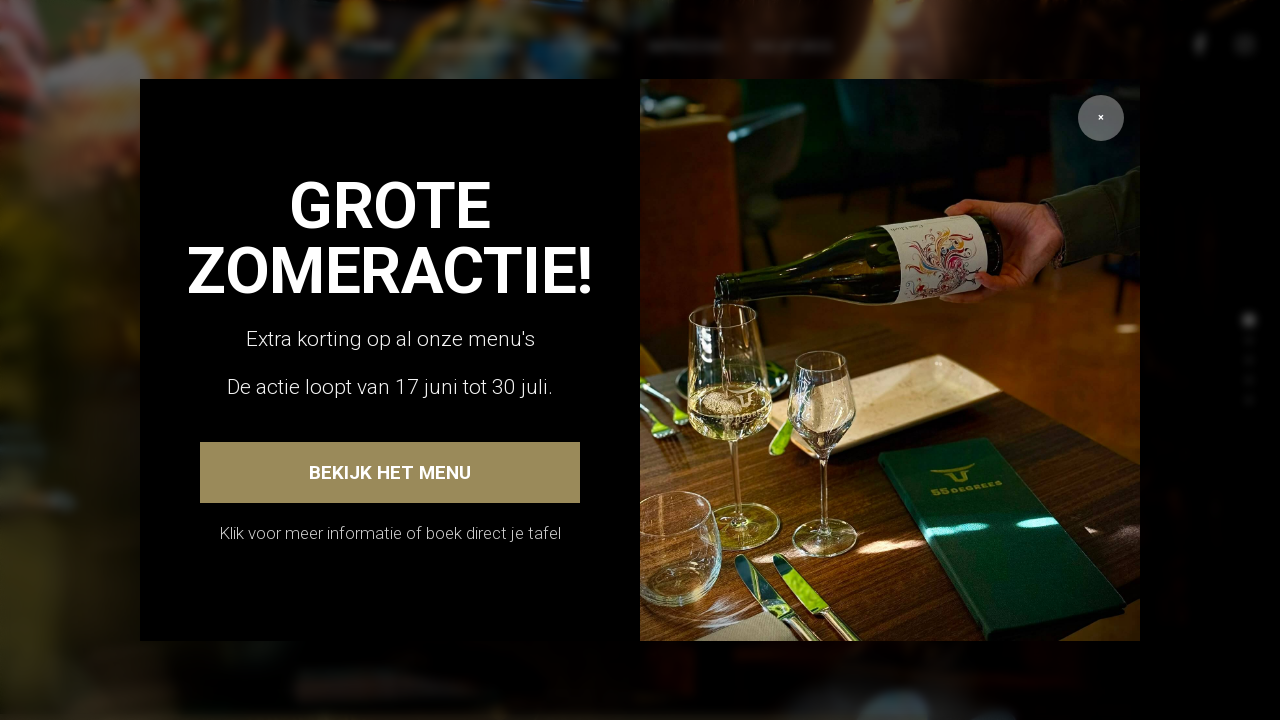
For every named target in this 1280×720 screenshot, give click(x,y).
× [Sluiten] (1101, 117)
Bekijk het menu (390, 472)
